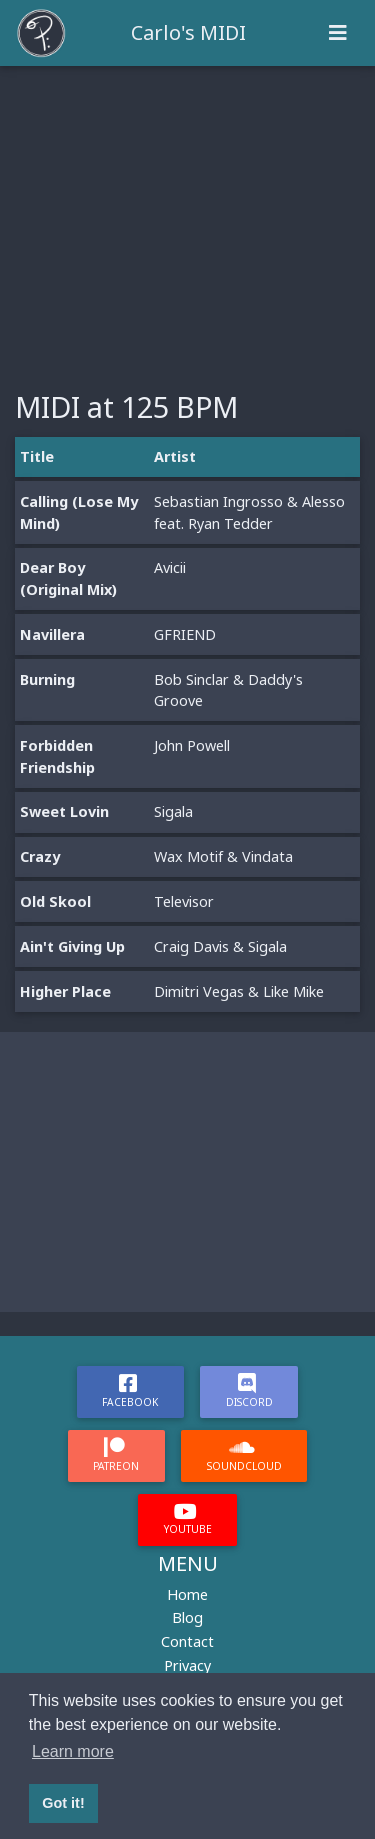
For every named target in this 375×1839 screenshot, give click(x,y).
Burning (47, 679)
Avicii (170, 567)
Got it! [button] (63, 1803)
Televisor (184, 901)
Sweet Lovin (64, 811)
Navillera (52, 634)
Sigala (173, 811)
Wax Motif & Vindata (223, 856)
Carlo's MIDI (188, 32)
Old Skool (55, 901)
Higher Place (65, 991)
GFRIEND (185, 634)
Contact (187, 1641)
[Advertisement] (187, 216)
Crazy (40, 856)
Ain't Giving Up (72, 946)
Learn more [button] (73, 1751)
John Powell (192, 745)
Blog (187, 1617)
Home (187, 1594)
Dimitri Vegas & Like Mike (239, 991)
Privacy (187, 1665)
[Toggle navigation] (338, 33)
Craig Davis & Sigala (220, 946)
